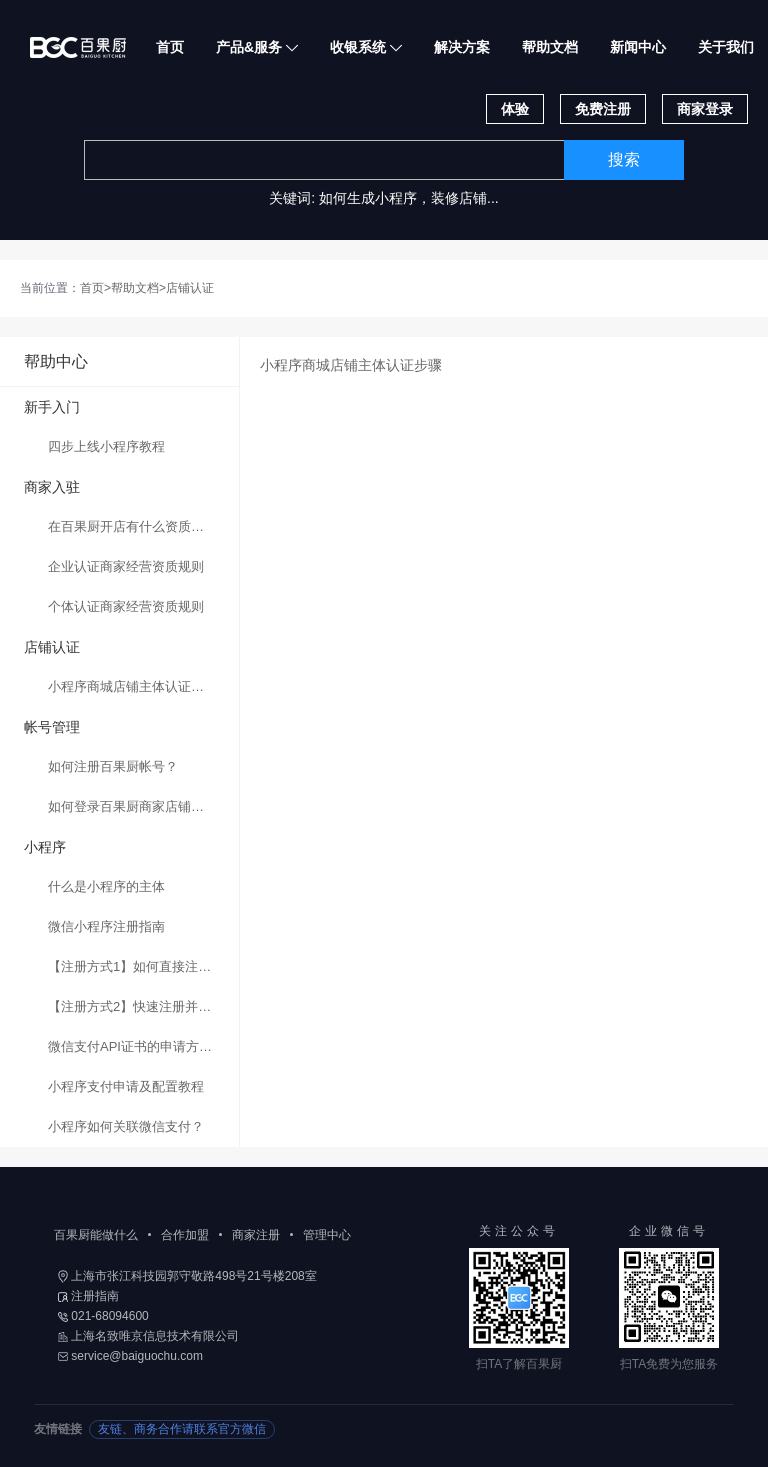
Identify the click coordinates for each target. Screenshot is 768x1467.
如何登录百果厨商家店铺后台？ (139, 806)
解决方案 (462, 47)
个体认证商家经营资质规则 (126, 606)
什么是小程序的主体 (106, 886)
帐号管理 (52, 727)
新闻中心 (638, 47)
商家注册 (256, 1235)
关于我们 (726, 47)
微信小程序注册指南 (106, 926)
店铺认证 (190, 288)
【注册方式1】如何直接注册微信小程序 (143, 966)
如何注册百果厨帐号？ (113, 766)
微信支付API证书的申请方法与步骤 (143, 1046)
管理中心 (327, 1235)
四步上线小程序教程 (106, 446)
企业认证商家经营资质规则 (126, 566)
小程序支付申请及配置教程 (126, 1086)
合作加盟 (185, 1235)
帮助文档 (550, 47)
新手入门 (52, 407)
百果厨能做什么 (96, 1235)
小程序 (45, 847)
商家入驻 (52, 487)
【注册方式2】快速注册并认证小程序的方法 (143, 1006)
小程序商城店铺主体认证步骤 (132, 686)
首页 (170, 47)
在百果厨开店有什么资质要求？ (139, 526)
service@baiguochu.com (130, 1356)
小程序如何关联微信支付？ (126, 1126)
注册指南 (88, 1296)
